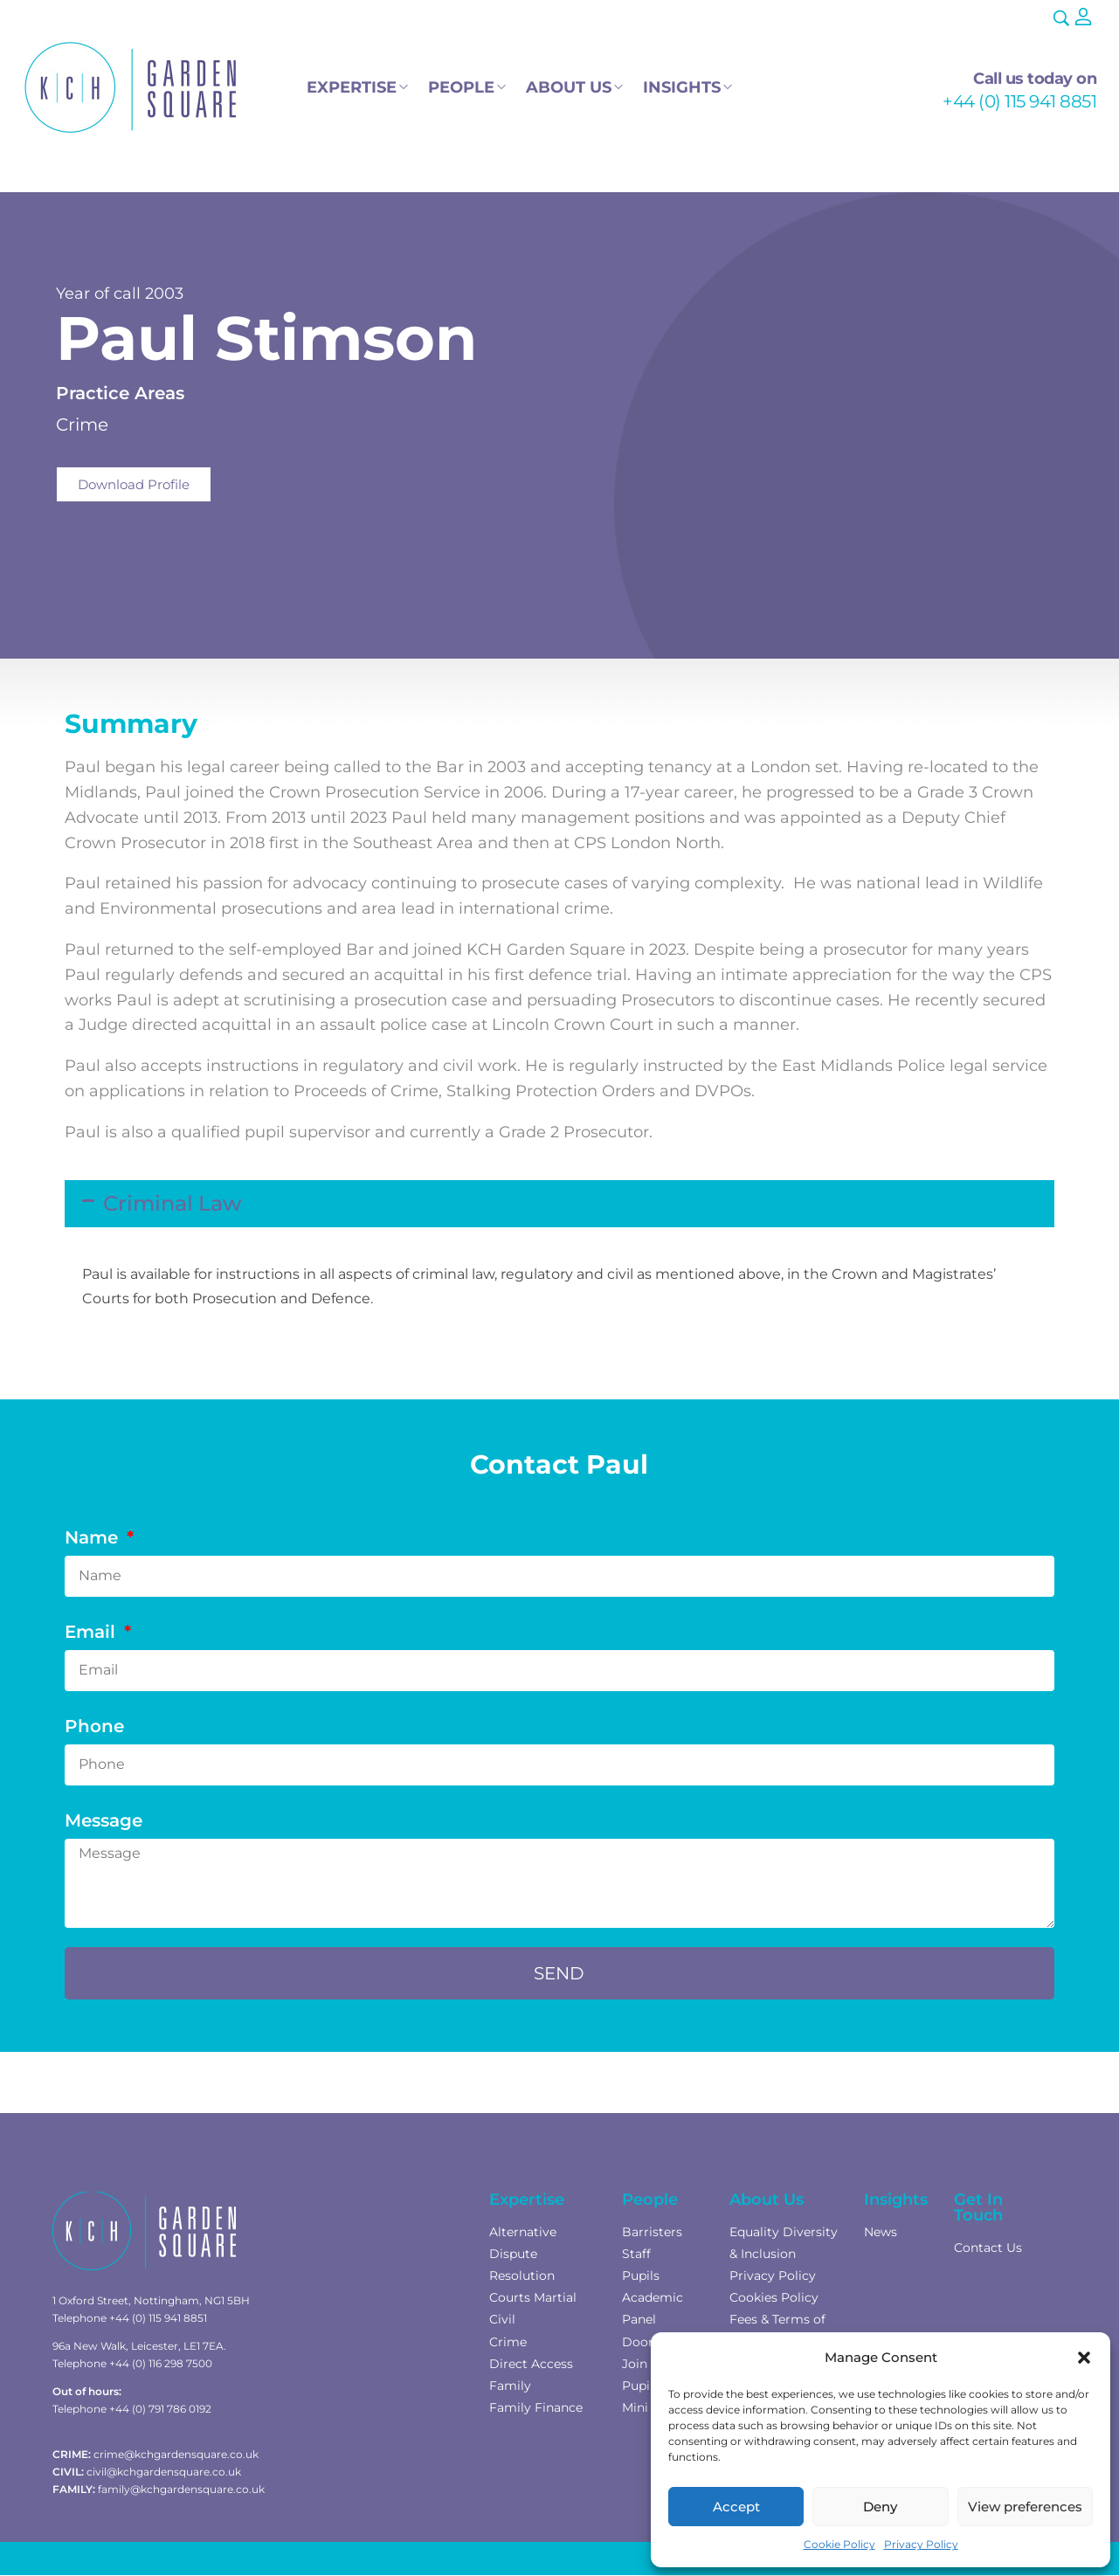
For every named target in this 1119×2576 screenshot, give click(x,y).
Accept (736, 2506)
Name (94, 1537)
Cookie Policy (839, 2544)
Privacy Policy (921, 2544)
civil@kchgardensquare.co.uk (163, 2471)
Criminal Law (172, 1203)
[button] (1084, 2357)
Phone (94, 1726)
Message (103, 1820)
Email (93, 1631)
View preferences (1025, 2506)
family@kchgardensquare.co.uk (181, 2489)
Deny (880, 2506)
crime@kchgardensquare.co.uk (176, 2454)
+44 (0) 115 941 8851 (1019, 101)
